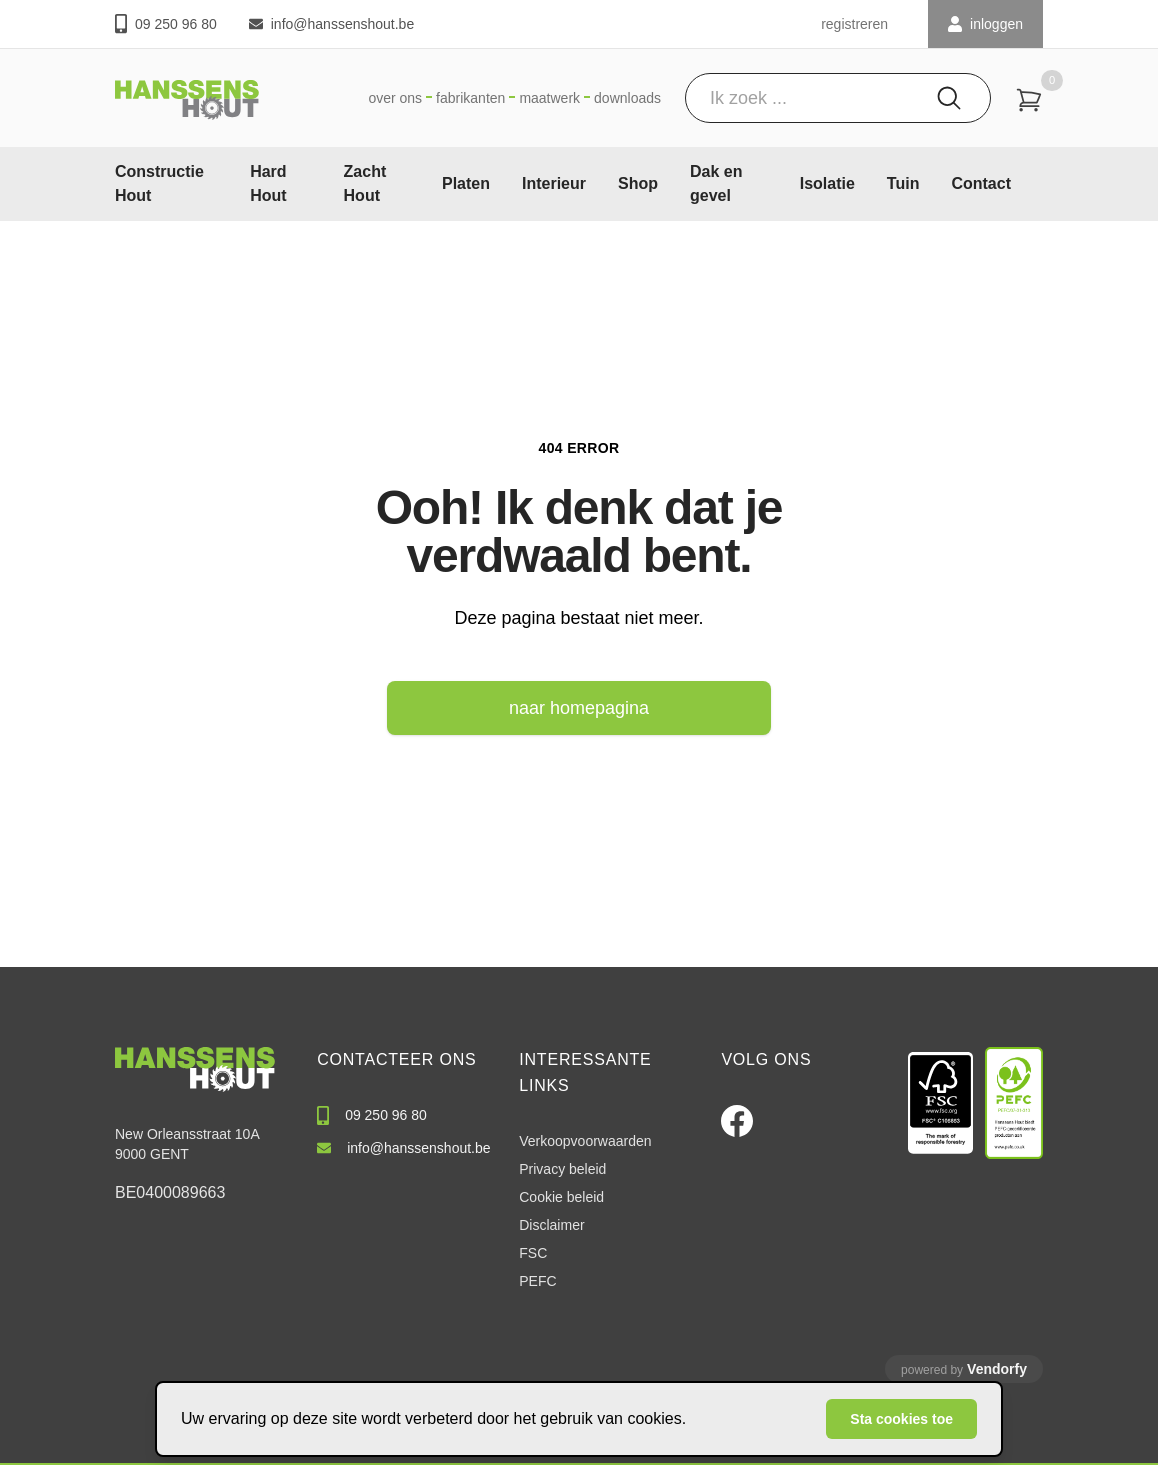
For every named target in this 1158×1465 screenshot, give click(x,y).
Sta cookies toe (901, 1419)
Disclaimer (551, 1225)
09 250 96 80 (166, 23)
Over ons (395, 98)
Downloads (627, 98)
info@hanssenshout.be (331, 24)
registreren (854, 24)
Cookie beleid (561, 1197)
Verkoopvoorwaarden (585, 1141)
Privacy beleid (562, 1169)
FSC (533, 1253)
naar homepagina (579, 708)
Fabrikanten (470, 98)
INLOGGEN (985, 24)
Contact (981, 183)
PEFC (537, 1281)
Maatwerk (549, 98)
